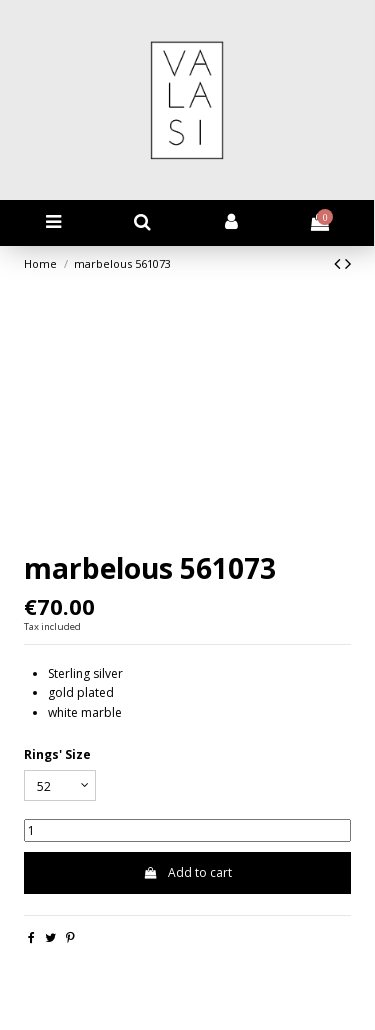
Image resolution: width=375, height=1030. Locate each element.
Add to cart (187, 872)
